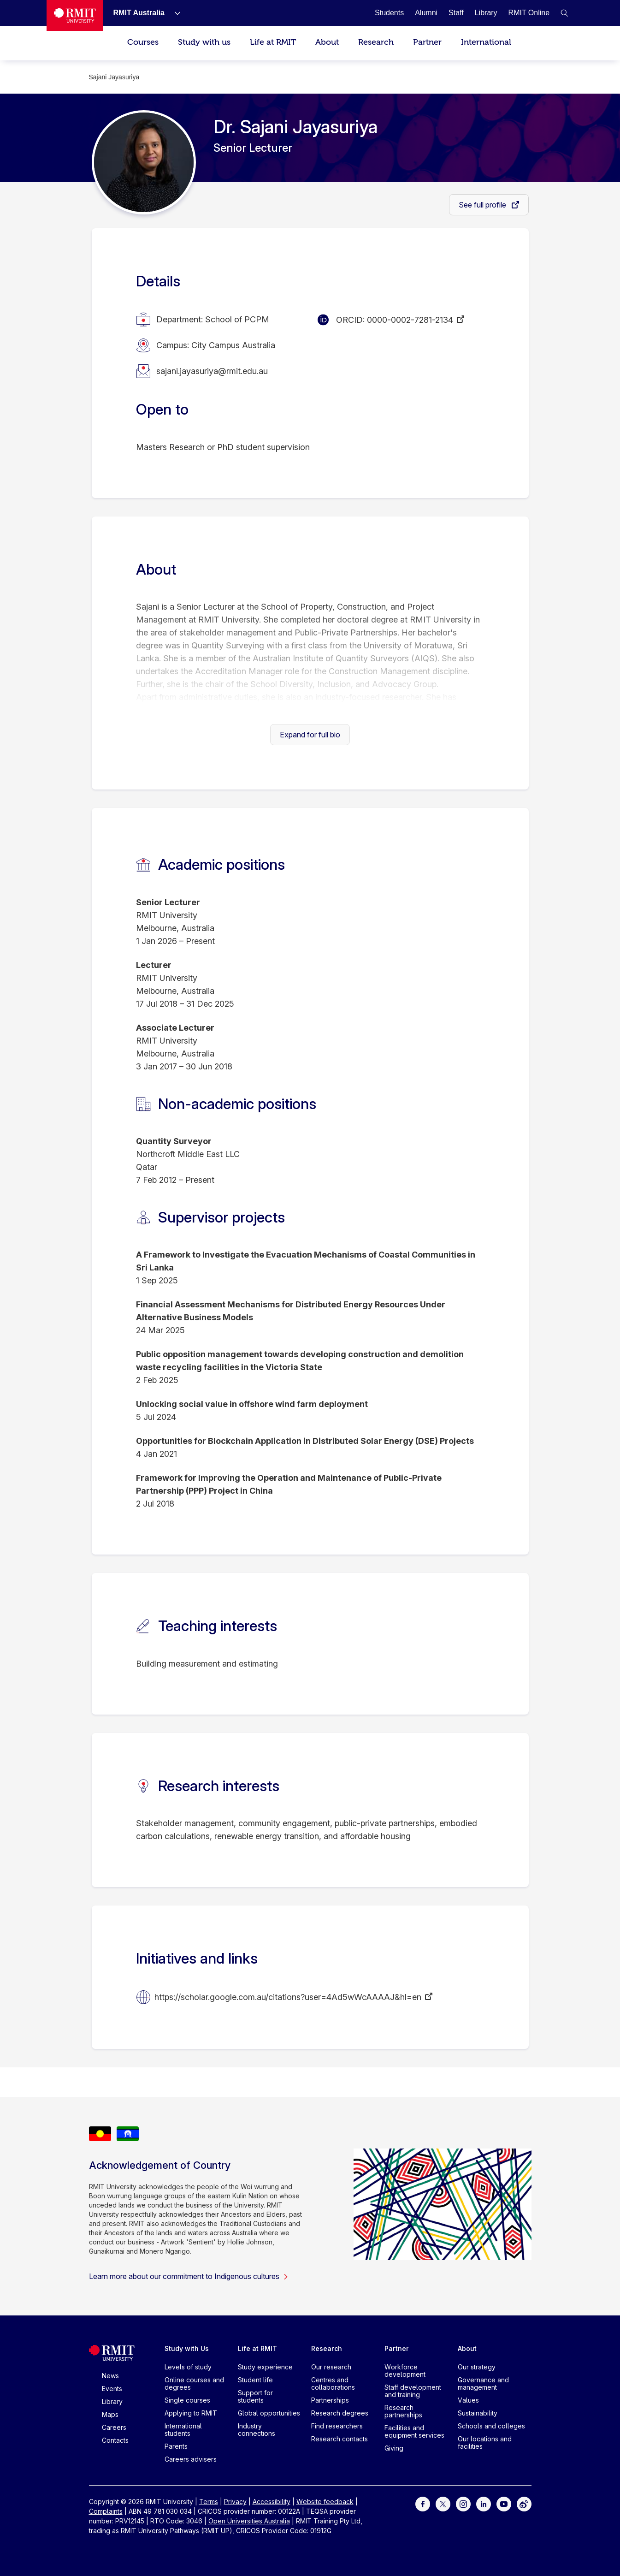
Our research (331, 2367)
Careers (114, 2427)
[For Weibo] (524, 2503)
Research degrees (339, 2413)
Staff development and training (412, 2390)
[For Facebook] (422, 2503)
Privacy (235, 2501)
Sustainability (477, 2413)
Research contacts (339, 2439)
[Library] (486, 13)
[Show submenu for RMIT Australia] (173, 12)
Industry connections (256, 2429)
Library (112, 2401)
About (327, 42)
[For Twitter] (443, 2503)
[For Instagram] (463, 2503)
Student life (255, 2380)
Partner (427, 42)
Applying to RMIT (191, 2413)
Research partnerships (403, 2411)
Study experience (265, 2367)
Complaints (106, 2511)
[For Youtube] (503, 2503)
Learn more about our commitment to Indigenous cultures (189, 2276)
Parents (176, 2446)
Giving (393, 2448)
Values (468, 2400)
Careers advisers (191, 2459)
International (486, 42)
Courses (143, 42)
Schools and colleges (491, 2426)
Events (112, 2388)
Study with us (204, 42)
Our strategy (477, 2367)
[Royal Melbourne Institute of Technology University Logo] (75, 15)
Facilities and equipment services (414, 2431)
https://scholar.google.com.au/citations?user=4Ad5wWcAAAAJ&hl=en (287, 1997)
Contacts (115, 2440)
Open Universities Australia (249, 2521)
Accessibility (271, 2501)
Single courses (187, 2400)
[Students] (389, 13)
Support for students (255, 2396)
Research (376, 42)
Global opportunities (269, 2413)
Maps (110, 2414)
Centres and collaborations (333, 2383)
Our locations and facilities (485, 2442)
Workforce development (404, 2370)
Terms (208, 2501)
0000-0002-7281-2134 (410, 320)
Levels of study (188, 2367)
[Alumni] (426, 13)
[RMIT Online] (529, 13)
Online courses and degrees (194, 2383)
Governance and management (483, 2383)
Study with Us (187, 2348)
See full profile (483, 204)
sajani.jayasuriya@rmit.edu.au (212, 371)
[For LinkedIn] (483, 2503)
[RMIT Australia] (138, 13)
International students (183, 2429)
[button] (564, 12)
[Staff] (456, 13)
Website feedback (325, 2501)
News (110, 2376)
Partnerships (330, 2400)
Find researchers (337, 2426)
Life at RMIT (273, 42)
